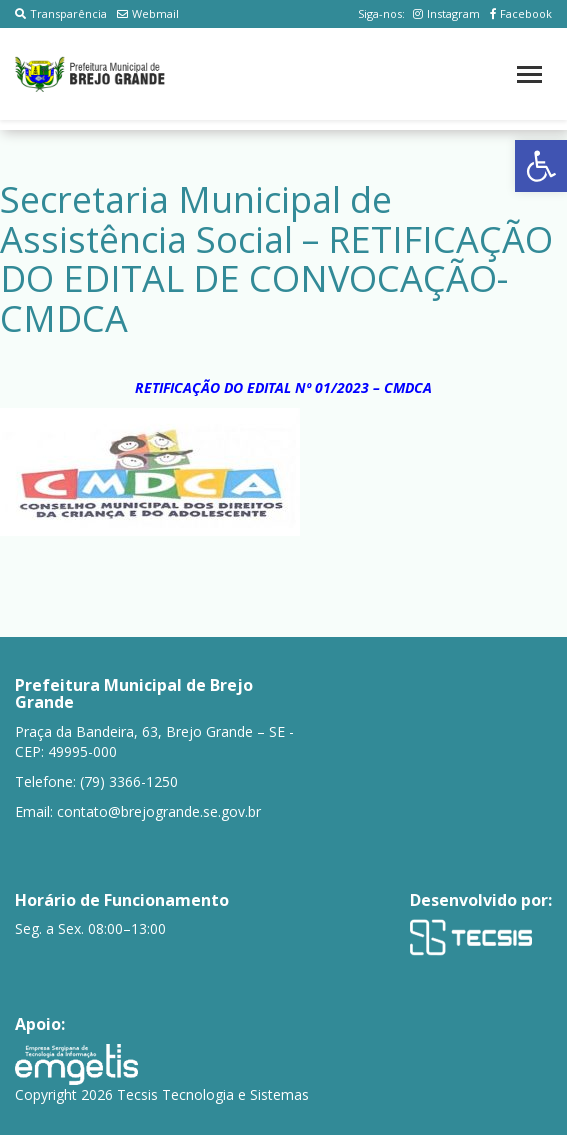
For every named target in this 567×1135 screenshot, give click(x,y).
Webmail (148, 13)
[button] (541, 166)
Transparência (61, 13)
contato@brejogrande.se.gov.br (159, 811)
